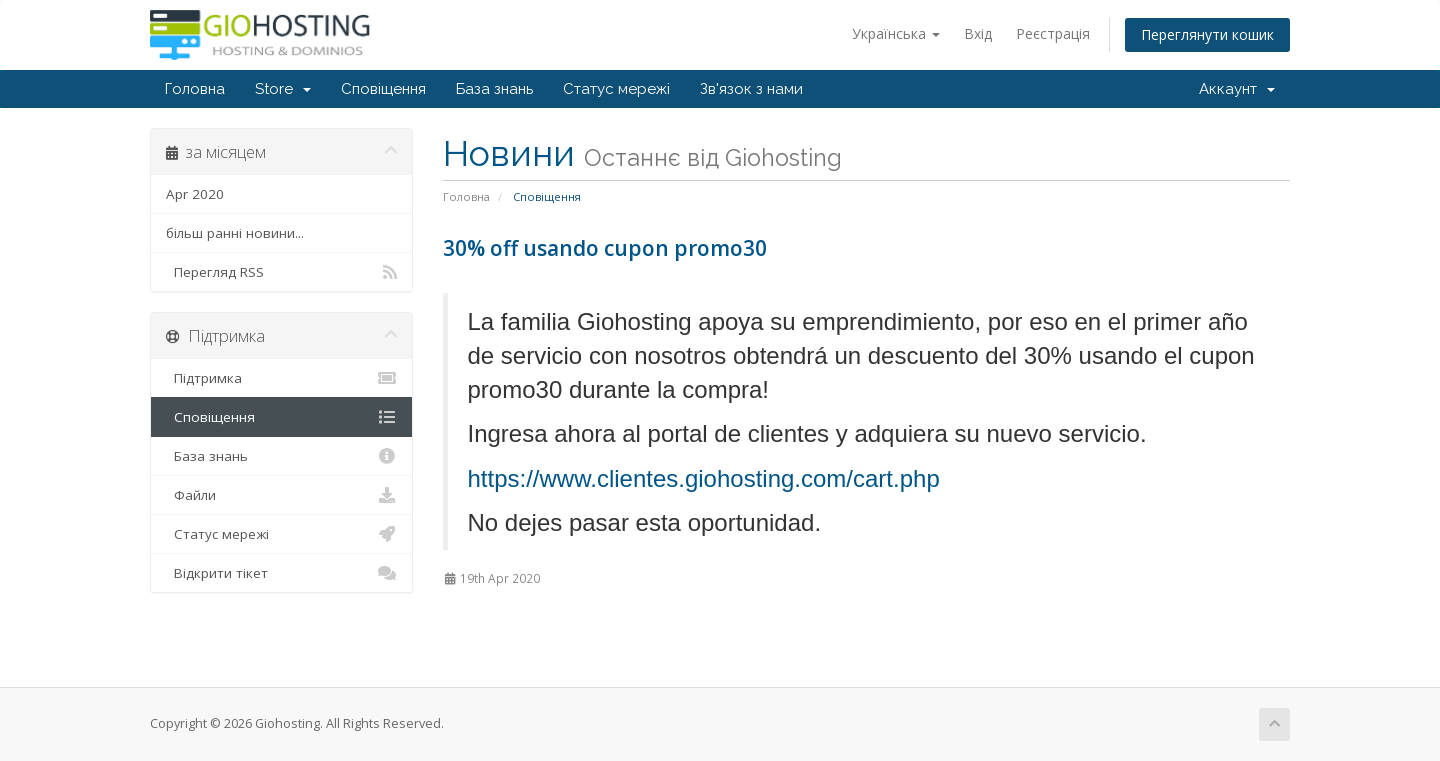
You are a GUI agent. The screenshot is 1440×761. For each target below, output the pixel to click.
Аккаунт (1237, 89)
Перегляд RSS (281, 272)
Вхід (978, 33)
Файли (281, 495)
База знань (494, 89)
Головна (195, 89)
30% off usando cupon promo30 (605, 248)
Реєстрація (1053, 33)
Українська (896, 33)
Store (283, 89)
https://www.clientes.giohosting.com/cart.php (704, 478)
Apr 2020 (195, 194)
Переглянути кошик (1207, 34)
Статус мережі (616, 89)
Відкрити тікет (281, 573)
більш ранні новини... (235, 233)
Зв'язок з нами (751, 89)
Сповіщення (383, 89)
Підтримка (281, 378)
